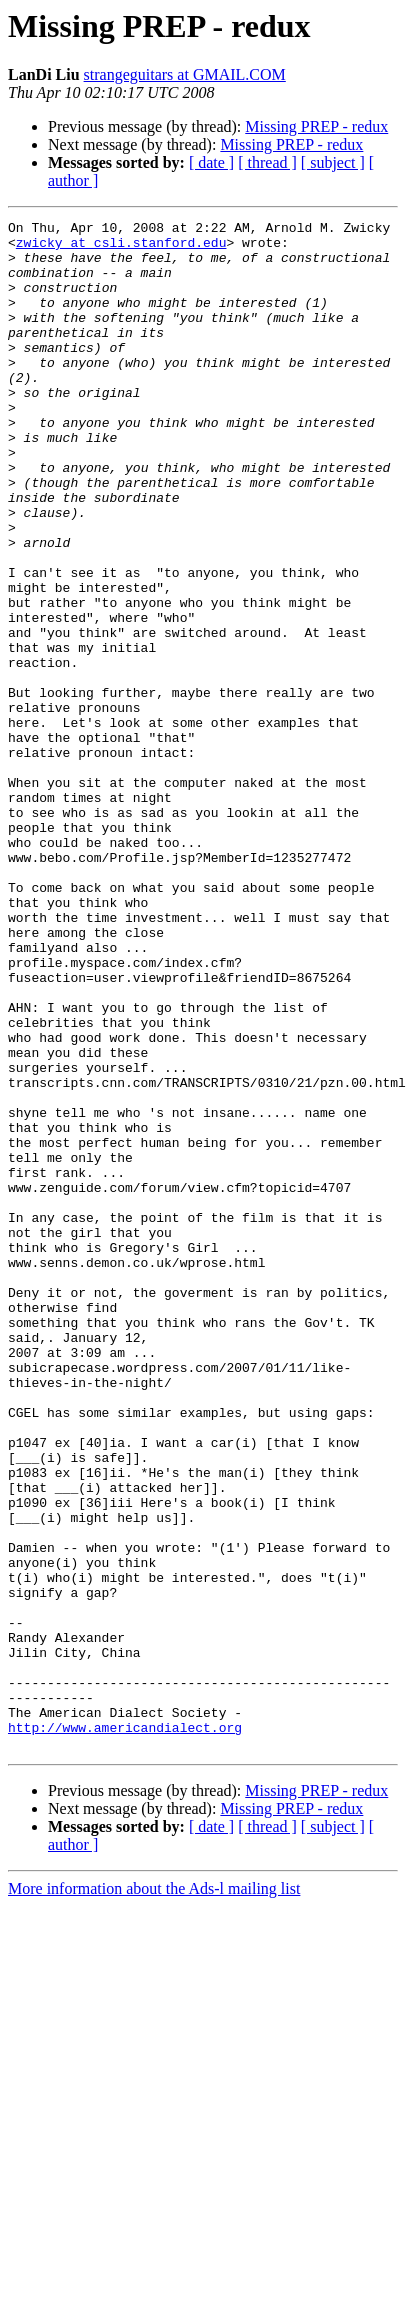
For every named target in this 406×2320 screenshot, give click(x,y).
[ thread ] (267, 162)
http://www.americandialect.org (125, 2030)
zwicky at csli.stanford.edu (121, 248)
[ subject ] (333, 162)
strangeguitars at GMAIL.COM (185, 74)
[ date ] (211, 162)
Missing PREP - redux (316, 126)
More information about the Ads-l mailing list (154, 2194)
